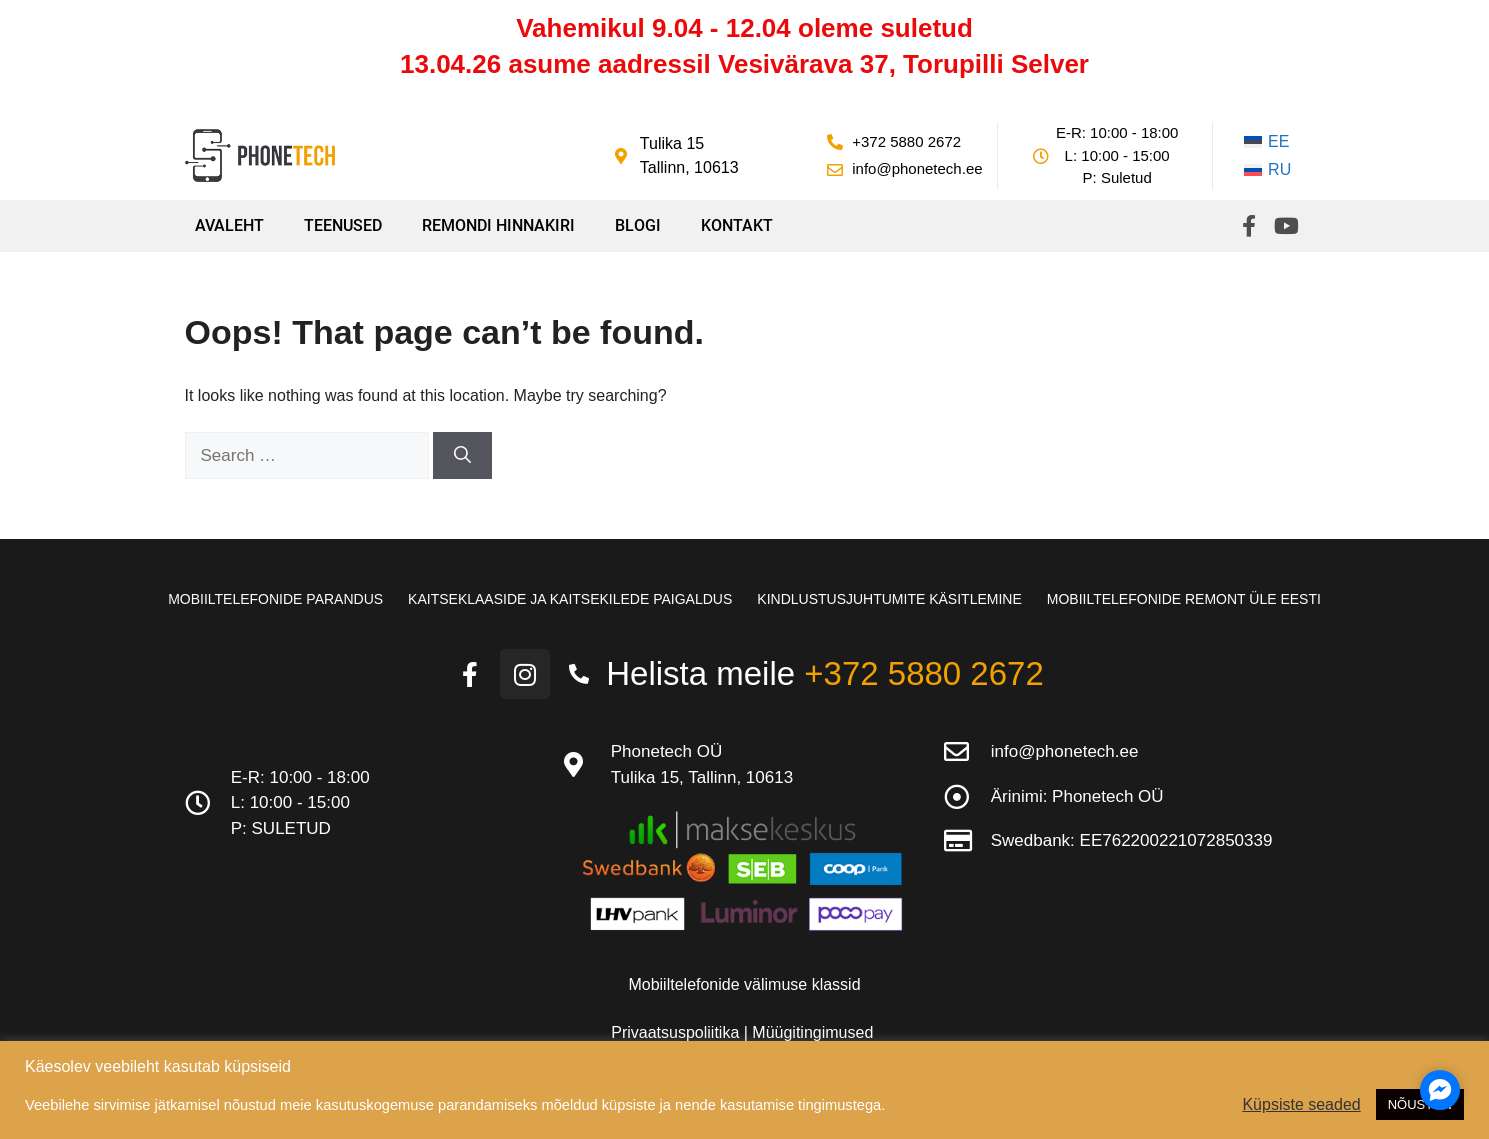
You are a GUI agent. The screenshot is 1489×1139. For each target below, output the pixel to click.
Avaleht (229, 225)
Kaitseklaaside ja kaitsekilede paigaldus (570, 599)
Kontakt (737, 225)
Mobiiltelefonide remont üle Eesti (1184, 599)
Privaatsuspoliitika (677, 1032)
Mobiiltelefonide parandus (275, 599)
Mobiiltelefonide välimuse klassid (744, 984)
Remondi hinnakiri (498, 225)
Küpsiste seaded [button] (1301, 1104)
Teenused (343, 225)
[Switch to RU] (1268, 170)
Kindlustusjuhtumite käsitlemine (889, 599)
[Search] (462, 456)
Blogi (638, 225)
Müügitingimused (812, 1032)
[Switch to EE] (1268, 142)
